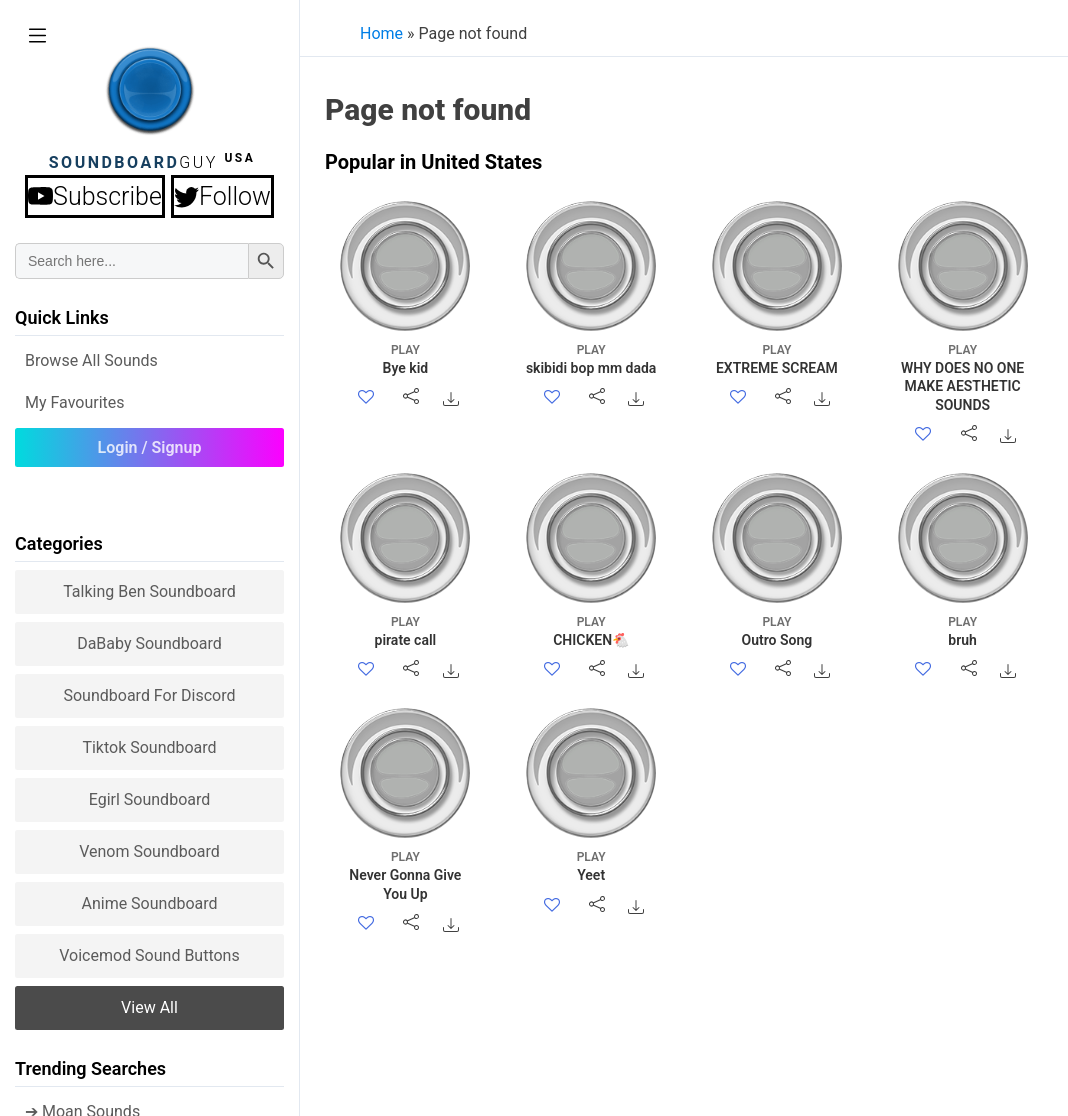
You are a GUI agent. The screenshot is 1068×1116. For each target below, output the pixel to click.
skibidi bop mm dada (591, 358)
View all (149, 1007)
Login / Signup (150, 447)
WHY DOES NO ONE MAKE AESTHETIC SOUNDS (962, 377)
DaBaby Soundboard (149, 643)
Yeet (591, 865)
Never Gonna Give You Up (405, 874)
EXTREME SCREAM (776, 358)
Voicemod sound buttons (149, 955)
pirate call (405, 630)
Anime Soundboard (149, 903)
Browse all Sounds (91, 360)
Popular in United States (433, 162)
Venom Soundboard (149, 851)
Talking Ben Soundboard (149, 591)
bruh (962, 630)
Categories (59, 543)
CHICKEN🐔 (591, 630)
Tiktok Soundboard (149, 747)
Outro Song (776, 630)
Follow (222, 196)
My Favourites (75, 402)
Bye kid (405, 358)
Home (381, 33)
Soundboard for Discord (149, 695)
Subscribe (95, 196)
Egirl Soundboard (150, 799)
